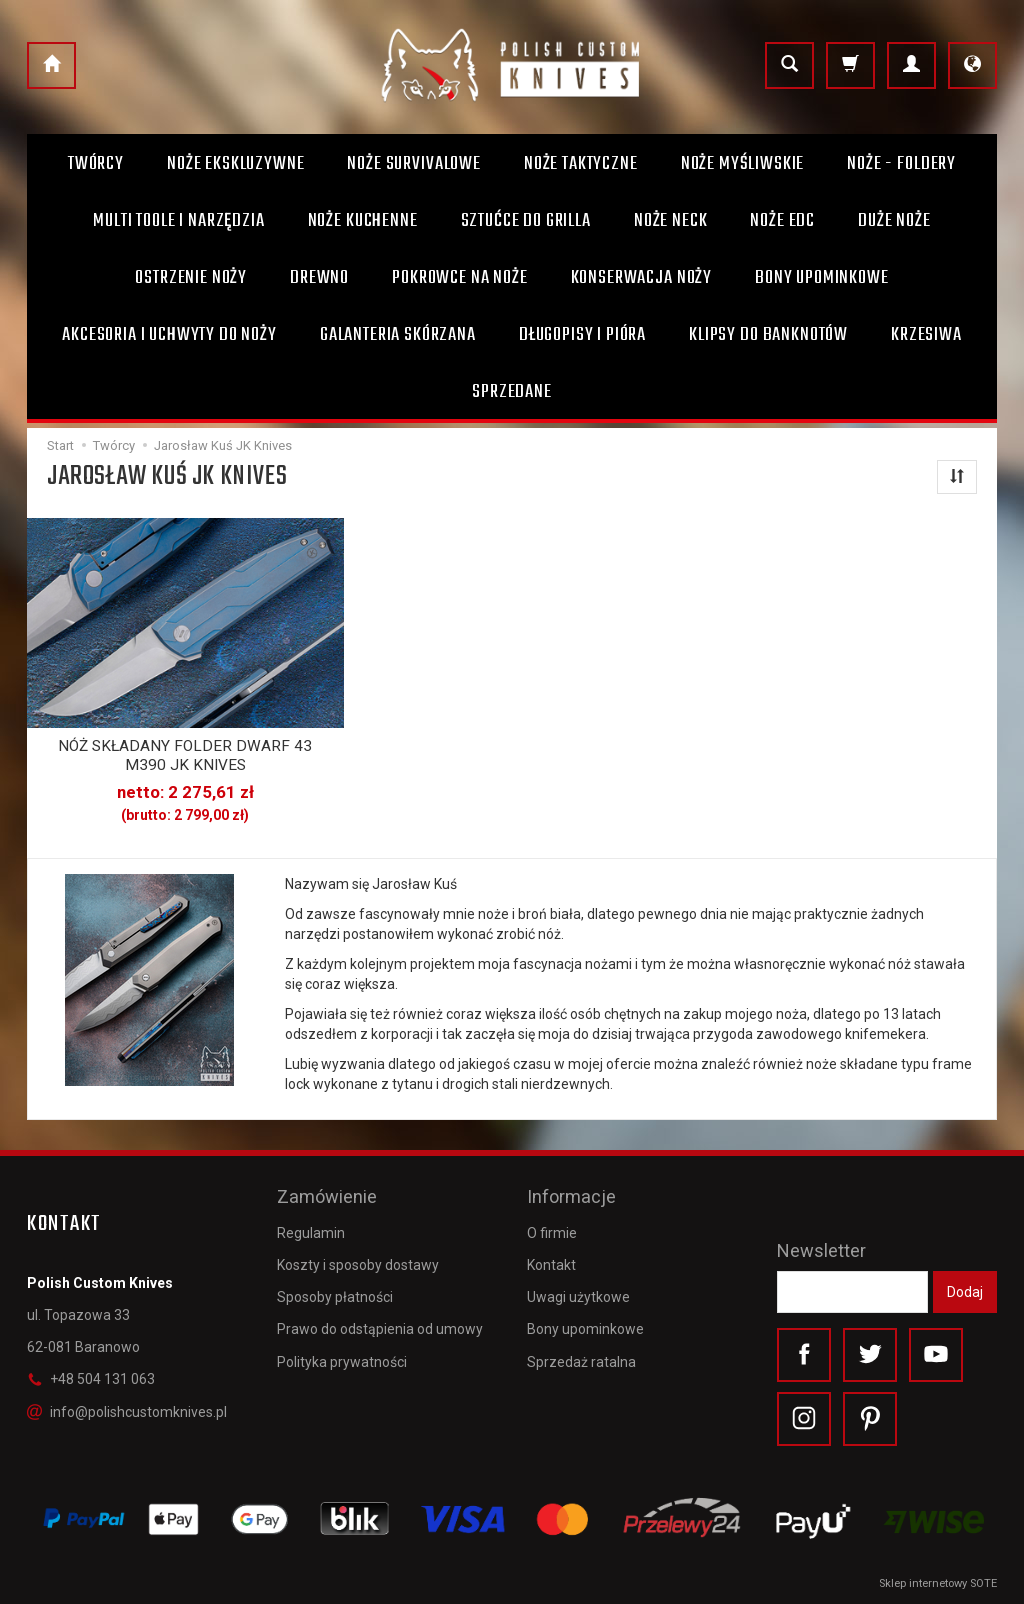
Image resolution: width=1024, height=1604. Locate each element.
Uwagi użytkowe (578, 1297)
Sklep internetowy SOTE (938, 1583)
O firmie (552, 1232)
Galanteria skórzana (398, 335)
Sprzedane (512, 392)
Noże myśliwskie (743, 164)
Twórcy (96, 164)
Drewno (319, 278)
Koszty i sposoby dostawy (358, 1264)
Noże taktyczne (581, 164)
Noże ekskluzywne (235, 164)
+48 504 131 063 (91, 1379)
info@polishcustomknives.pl (127, 1411)
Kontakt (551, 1264)
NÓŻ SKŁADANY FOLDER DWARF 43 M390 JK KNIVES (185, 755)
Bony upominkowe (585, 1329)
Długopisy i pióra (582, 335)
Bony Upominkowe (822, 278)
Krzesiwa (926, 335)
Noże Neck (671, 221)
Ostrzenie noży (191, 278)
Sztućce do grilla (526, 221)
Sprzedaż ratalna (581, 1361)
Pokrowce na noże (459, 278)
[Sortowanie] (957, 477)
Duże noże (894, 221)
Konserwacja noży (641, 278)
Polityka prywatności (342, 1361)
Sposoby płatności (335, 1297)
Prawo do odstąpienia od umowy (380, 1329)
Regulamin (311, 1232)
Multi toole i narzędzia (178, 221)
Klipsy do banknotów (768, 335)
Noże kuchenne (363, 221)
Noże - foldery (901, 164)
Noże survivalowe (413, 164)
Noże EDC (782, 221)
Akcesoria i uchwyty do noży (169, 335)
